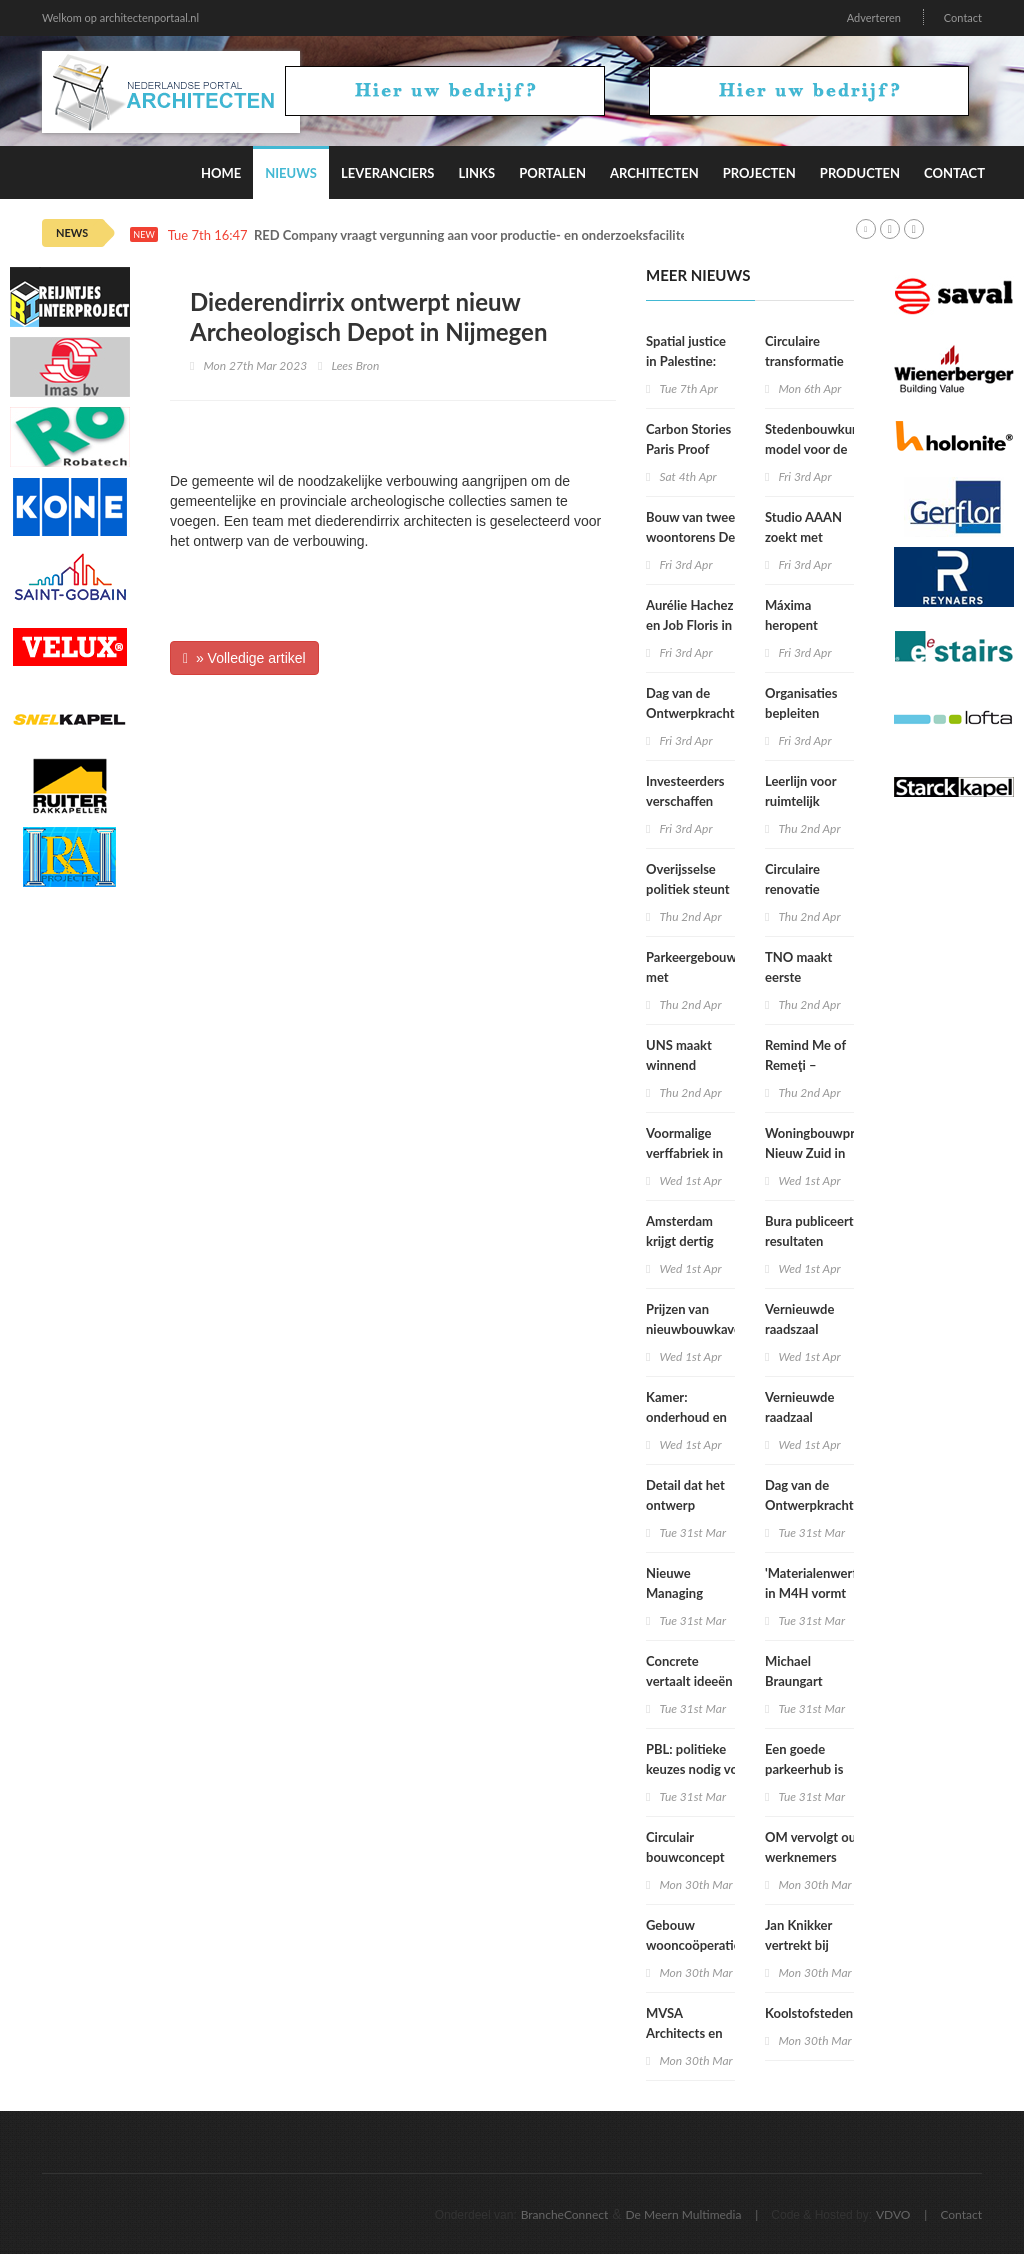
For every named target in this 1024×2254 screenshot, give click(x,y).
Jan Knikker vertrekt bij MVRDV (798, 1945)
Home (221, 173)
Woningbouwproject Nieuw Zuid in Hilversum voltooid (824, 1153)
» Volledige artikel (244, 658)
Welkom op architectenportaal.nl (120, 17)
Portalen (552, 173)
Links (476, 173)
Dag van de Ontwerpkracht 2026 (809, 1505)
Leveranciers (388, 173)
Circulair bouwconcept (685, 1847)
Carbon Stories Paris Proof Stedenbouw (688, 449)
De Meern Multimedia (684, 2214)
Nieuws (291, 173)
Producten (860, 173)
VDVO (893, 2214)
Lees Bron (355, 365)
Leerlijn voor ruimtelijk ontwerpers (800, 801)
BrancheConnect (565, 2214)
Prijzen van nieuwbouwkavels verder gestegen (698, 1329)
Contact (963, 17)
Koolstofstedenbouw (825, 2013)
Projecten (759, 173)
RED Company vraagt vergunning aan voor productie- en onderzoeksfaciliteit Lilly (488, 235)
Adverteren (874, 17)
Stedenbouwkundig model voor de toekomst (821, 449)
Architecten (654, 173)
